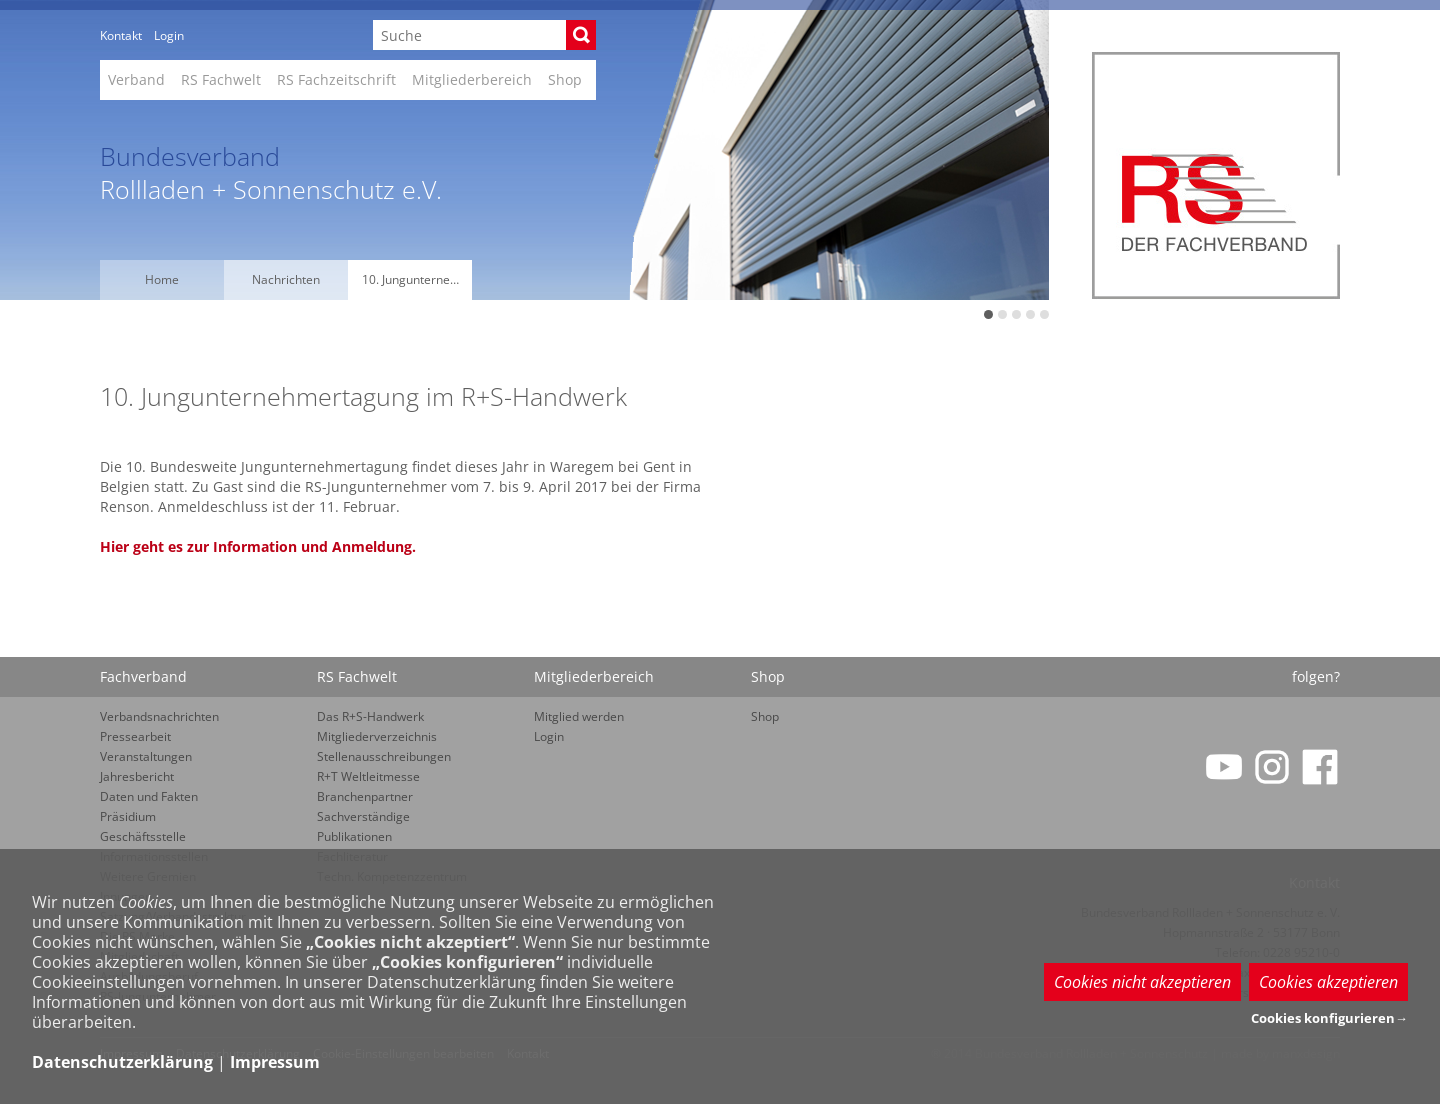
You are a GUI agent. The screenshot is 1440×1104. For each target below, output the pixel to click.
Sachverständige (363, 816)
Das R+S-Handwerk (370, 716)
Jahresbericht (137, 776)
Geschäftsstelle (143, 836)
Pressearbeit (135, 736)
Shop (565, 79)
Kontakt (121, 35)
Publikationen (354, 836)
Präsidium (128, 816)
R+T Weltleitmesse (368, 776)
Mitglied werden (579, 716)
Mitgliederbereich (472, 79)
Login (169, 35)
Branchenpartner (365, 796)
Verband (136, 79)
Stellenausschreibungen (384, 756)
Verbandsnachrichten (159, 716)
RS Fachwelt (221, 79)
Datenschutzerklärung (122, 1062)
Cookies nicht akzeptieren (1142, 982)
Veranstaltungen (146, 756)
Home (162, 279)
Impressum (275, 1062)
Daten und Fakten (149, 796)
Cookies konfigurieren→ (1329, 1018)
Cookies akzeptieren (1328, 982)
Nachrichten (286, 279)
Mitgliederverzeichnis (377, 736)
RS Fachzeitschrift (336, 79)
